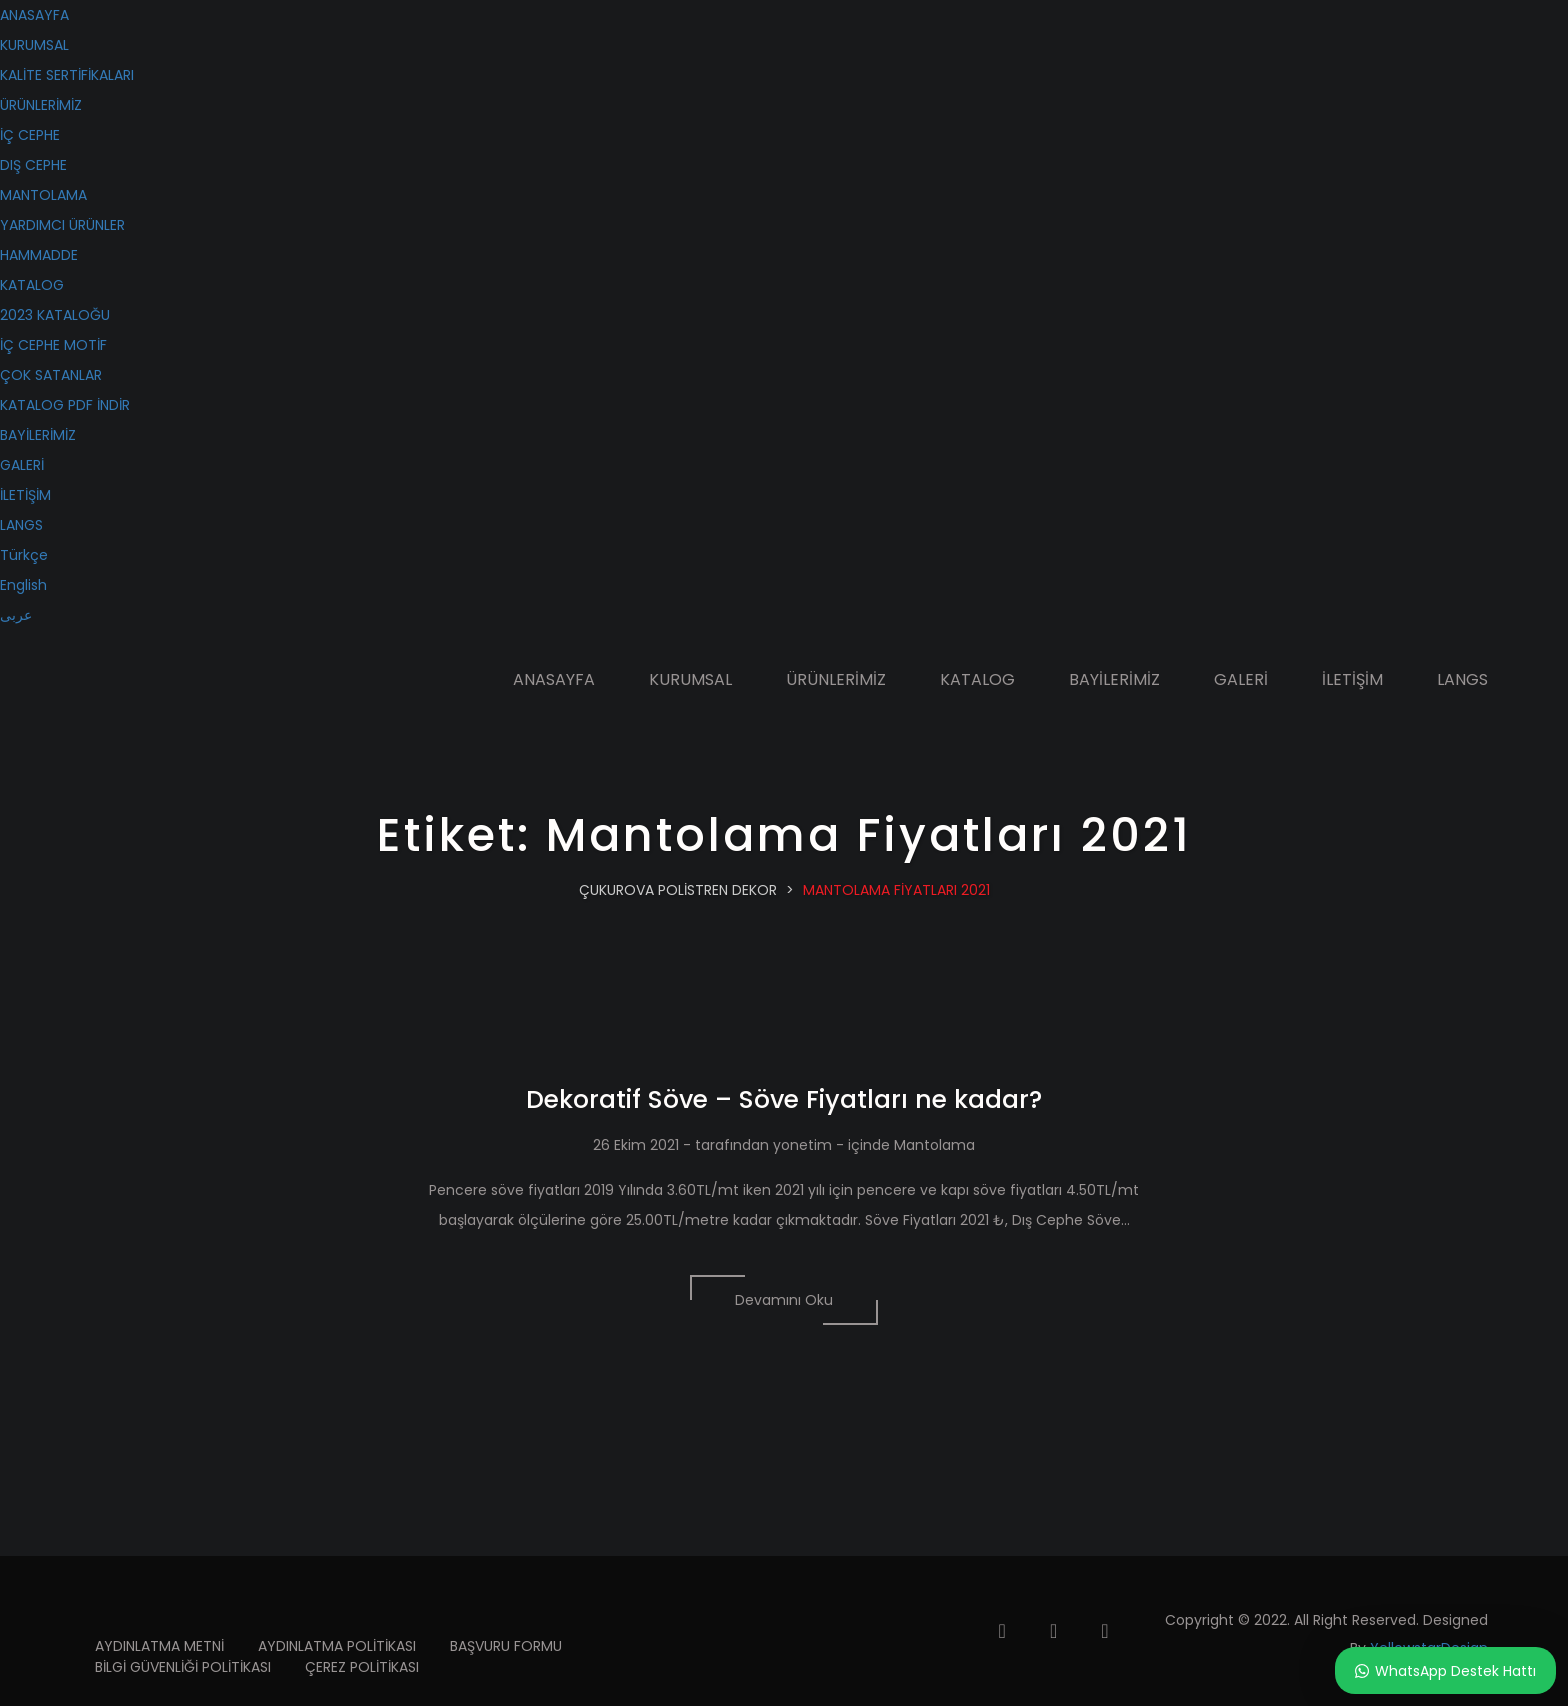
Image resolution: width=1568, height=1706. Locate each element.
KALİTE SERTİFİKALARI (67, 75)
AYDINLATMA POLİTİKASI (337, 1646)
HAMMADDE (39, 255)
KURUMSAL (34, 45)
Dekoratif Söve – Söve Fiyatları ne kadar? (784, 1099)
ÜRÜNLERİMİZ (41, 105)
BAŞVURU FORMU (506, 1646)
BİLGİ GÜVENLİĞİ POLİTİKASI (183, 1667)
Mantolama (934, 1145)
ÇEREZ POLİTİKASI (362, 1667)
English (23, 585)
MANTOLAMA (43, 195)
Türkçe (24, 555)
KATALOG (32, 285)
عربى (16, 615)
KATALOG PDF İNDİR (65, 405)
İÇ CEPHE (30, 135)
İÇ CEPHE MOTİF (53, 345)
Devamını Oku (784, 1300)
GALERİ (22, 465)
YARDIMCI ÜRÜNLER (62, 225)
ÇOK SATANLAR (51, 375)
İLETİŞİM (25, 495)
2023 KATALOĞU (55, 315)
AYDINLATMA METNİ (159, 1646)
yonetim (802, 1145)
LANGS (21, 525)
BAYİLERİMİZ (38, 435)
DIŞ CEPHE (33, 165)
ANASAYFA (34, 15)
